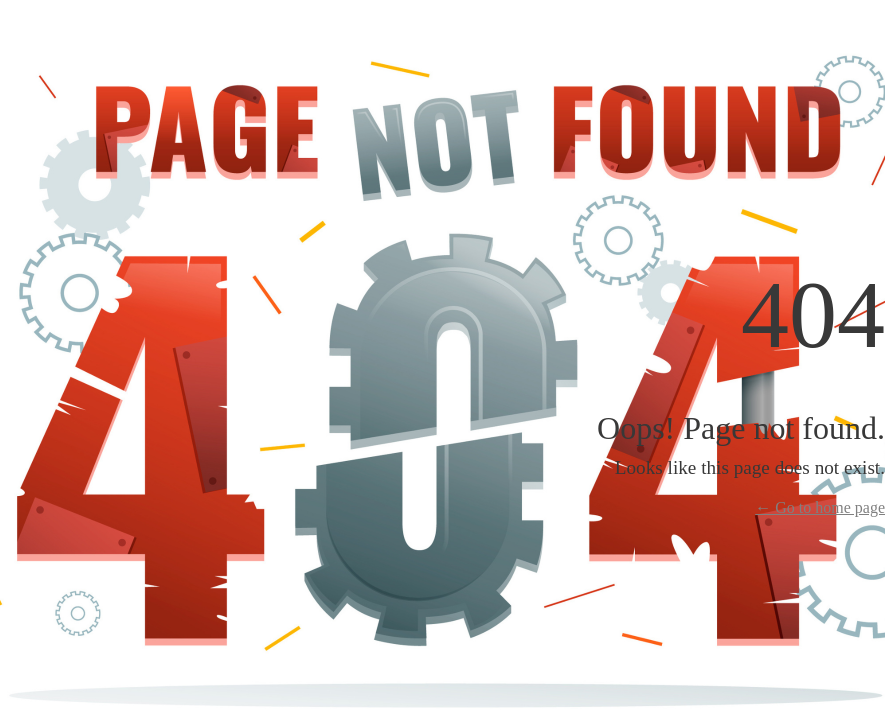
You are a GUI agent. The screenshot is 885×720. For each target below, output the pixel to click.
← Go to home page (820, 507)
